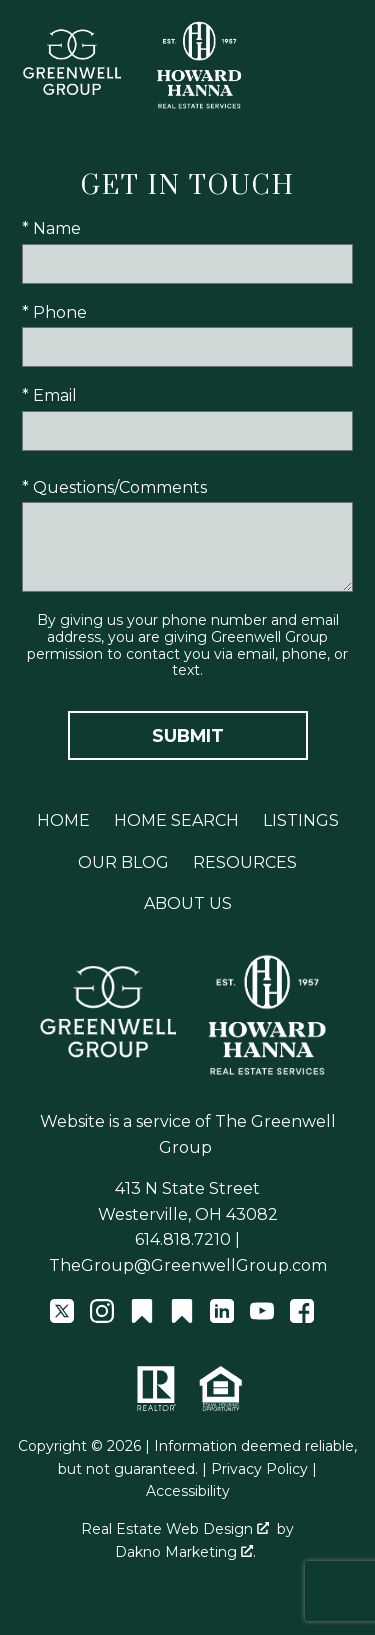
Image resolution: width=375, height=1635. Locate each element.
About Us (188, 903)
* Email (49, 395)
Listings (301, 820)
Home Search (176, 820)
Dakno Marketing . (185, 1552)
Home (63, 820)
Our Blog (123, 862)
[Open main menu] (343, 66)
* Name (51, 228)
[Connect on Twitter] (62, 1317)
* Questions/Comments (114, 487)
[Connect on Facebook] (302, 1317)
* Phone (54, 312)
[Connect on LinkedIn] (222, 1317)
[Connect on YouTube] (262, 1317)
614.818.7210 (183, 1239)
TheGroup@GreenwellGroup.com (188, 1265)
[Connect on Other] (142, 1317)
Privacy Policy (259, 1469)
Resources (245, 862)
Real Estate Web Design (175, 1529)
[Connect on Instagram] (102, 1317)
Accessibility (188, 1491)
